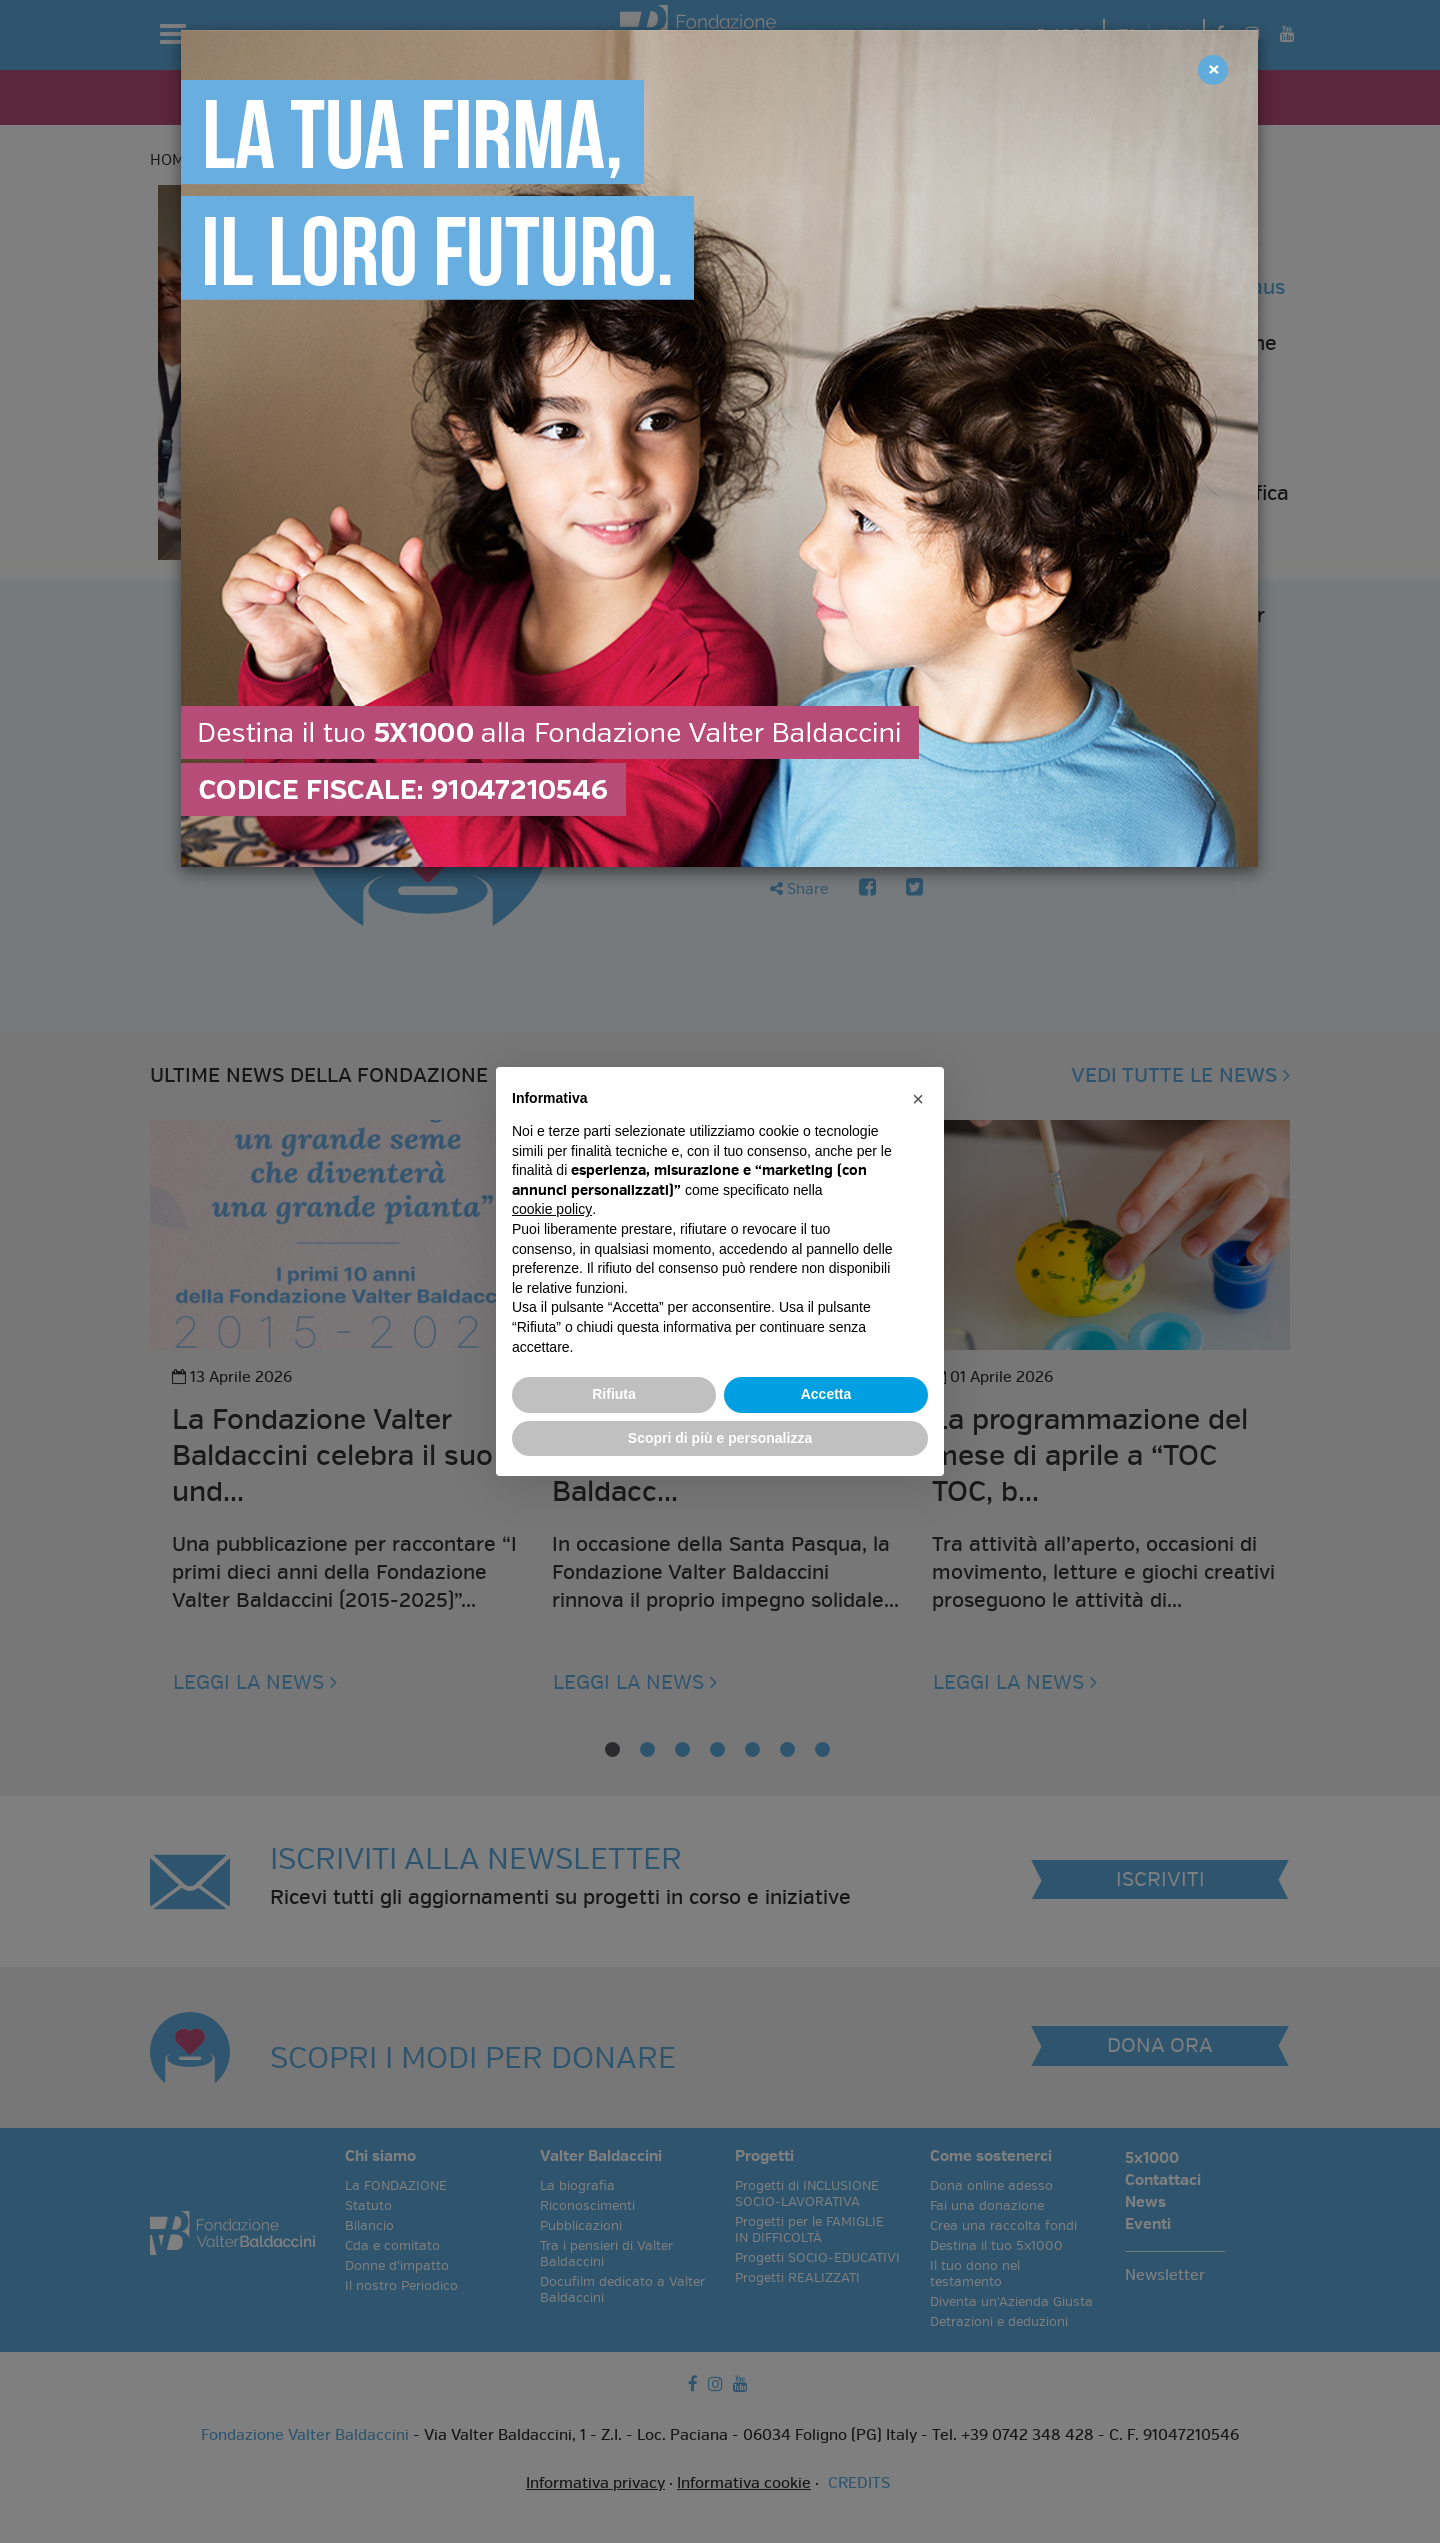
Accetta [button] (826, 1394)
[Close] (1213, 70)
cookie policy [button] (552, 1209)
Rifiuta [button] (614, 1394)
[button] (918, 1099)
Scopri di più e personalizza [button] (720, 1438)
